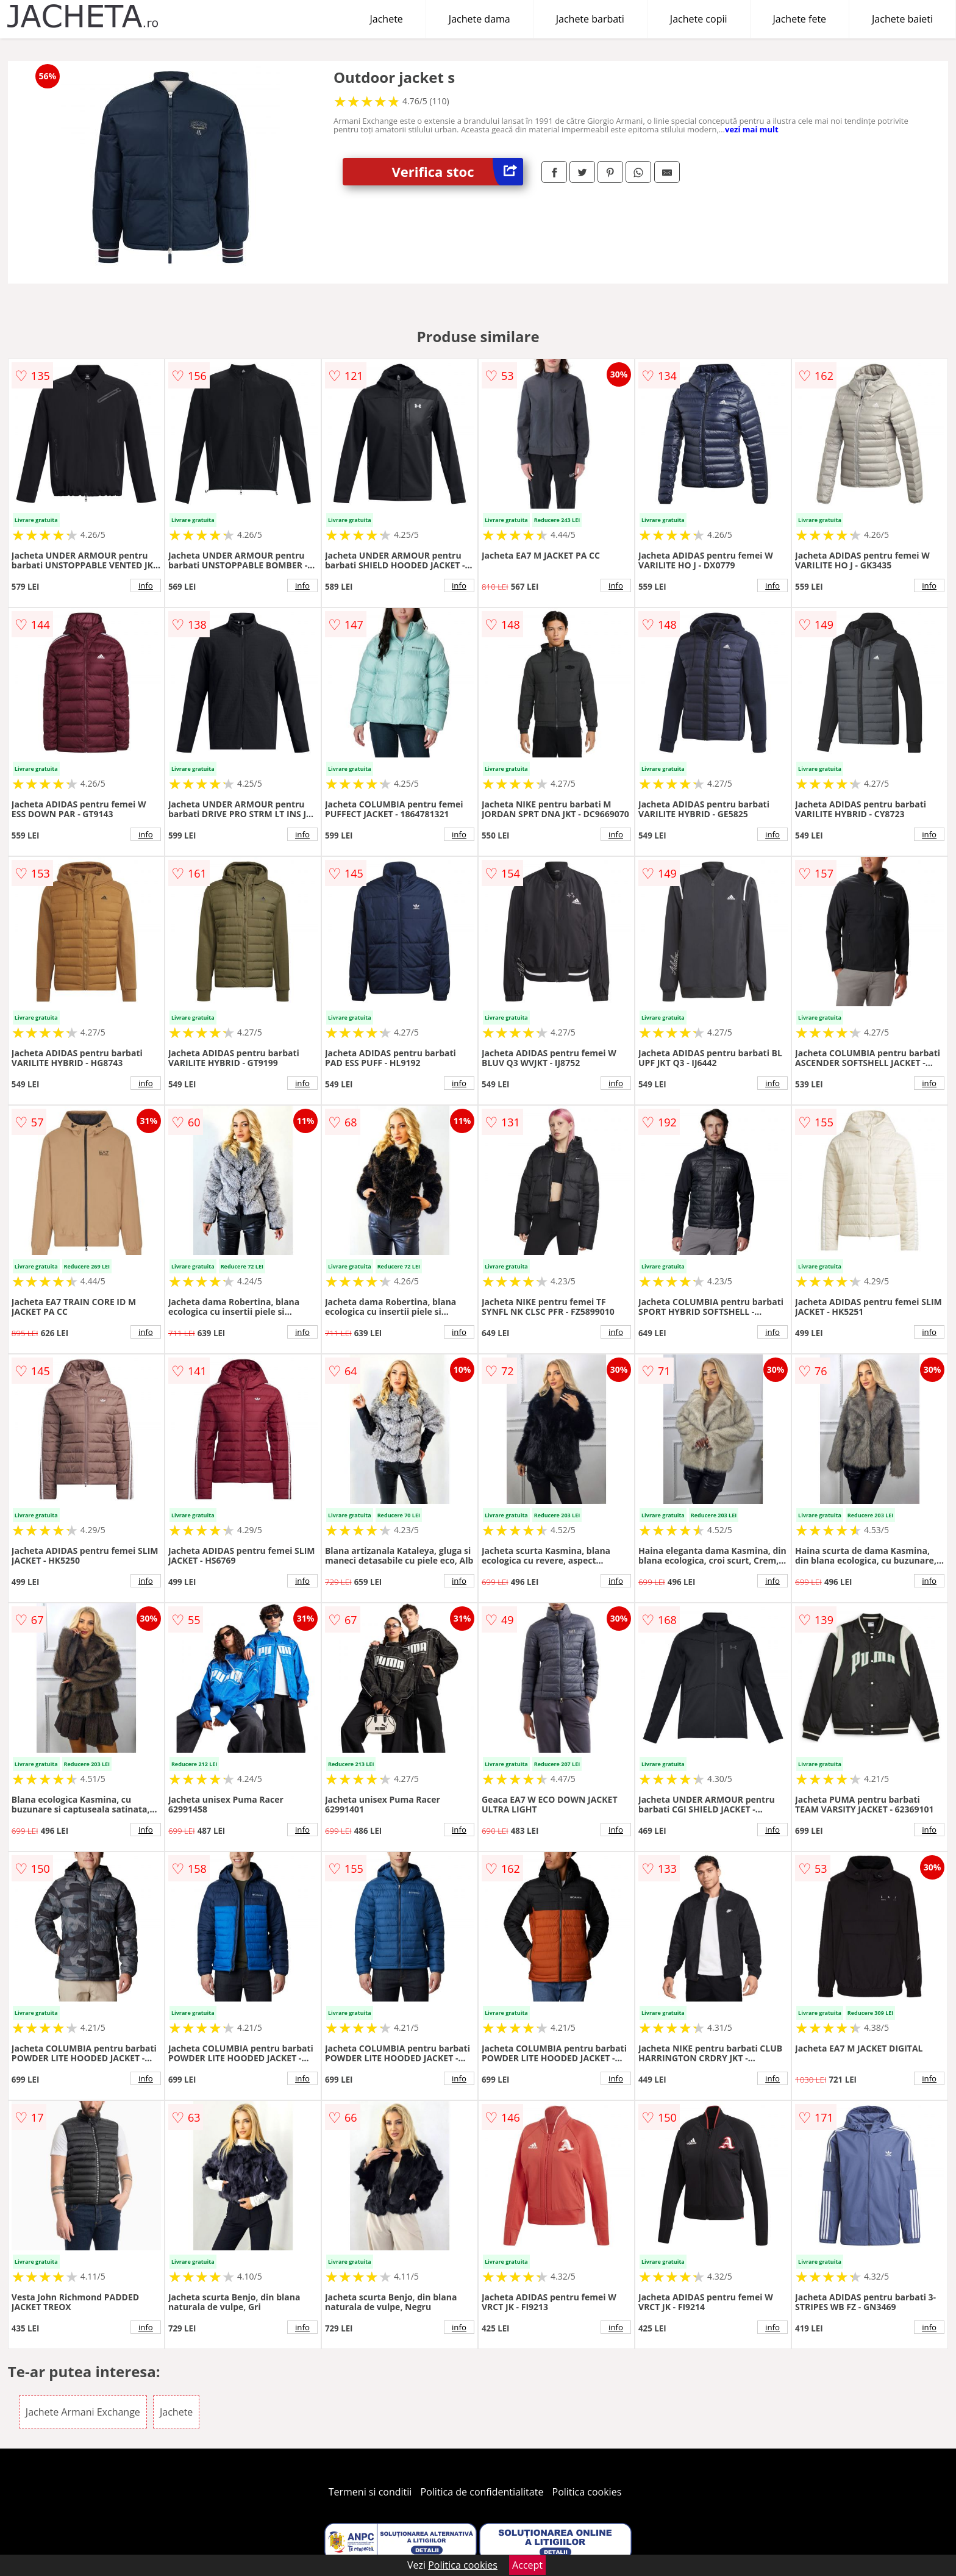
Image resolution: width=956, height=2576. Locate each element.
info (145, 585)
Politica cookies (587, 2492)
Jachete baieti (902, 19)
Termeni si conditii (370, 2492)
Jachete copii (698, 19)
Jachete (386, 19)
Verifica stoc (457, 171)
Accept (527, 2565)
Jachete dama (479, 19)
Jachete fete (800, 19)
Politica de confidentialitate (482, 2492)
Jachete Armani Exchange (83, 2412)
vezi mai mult (752, 129)
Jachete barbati (590, 19)
